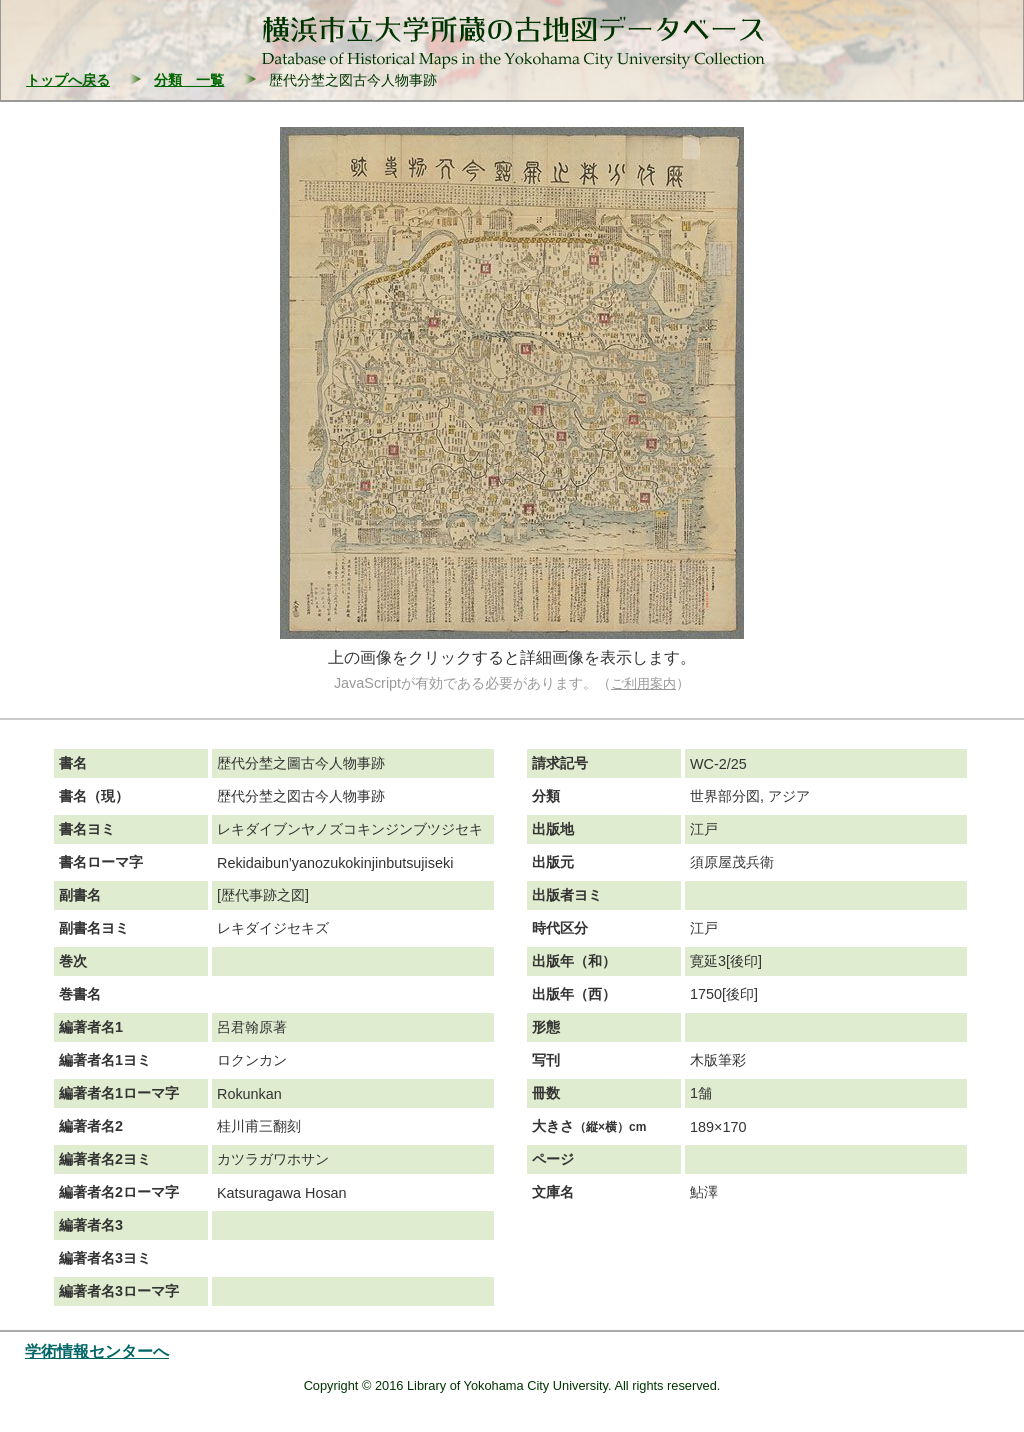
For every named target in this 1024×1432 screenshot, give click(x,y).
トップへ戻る (68, 80)
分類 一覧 (189, 80)
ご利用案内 (643, 683)
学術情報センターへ (97, 1351)
